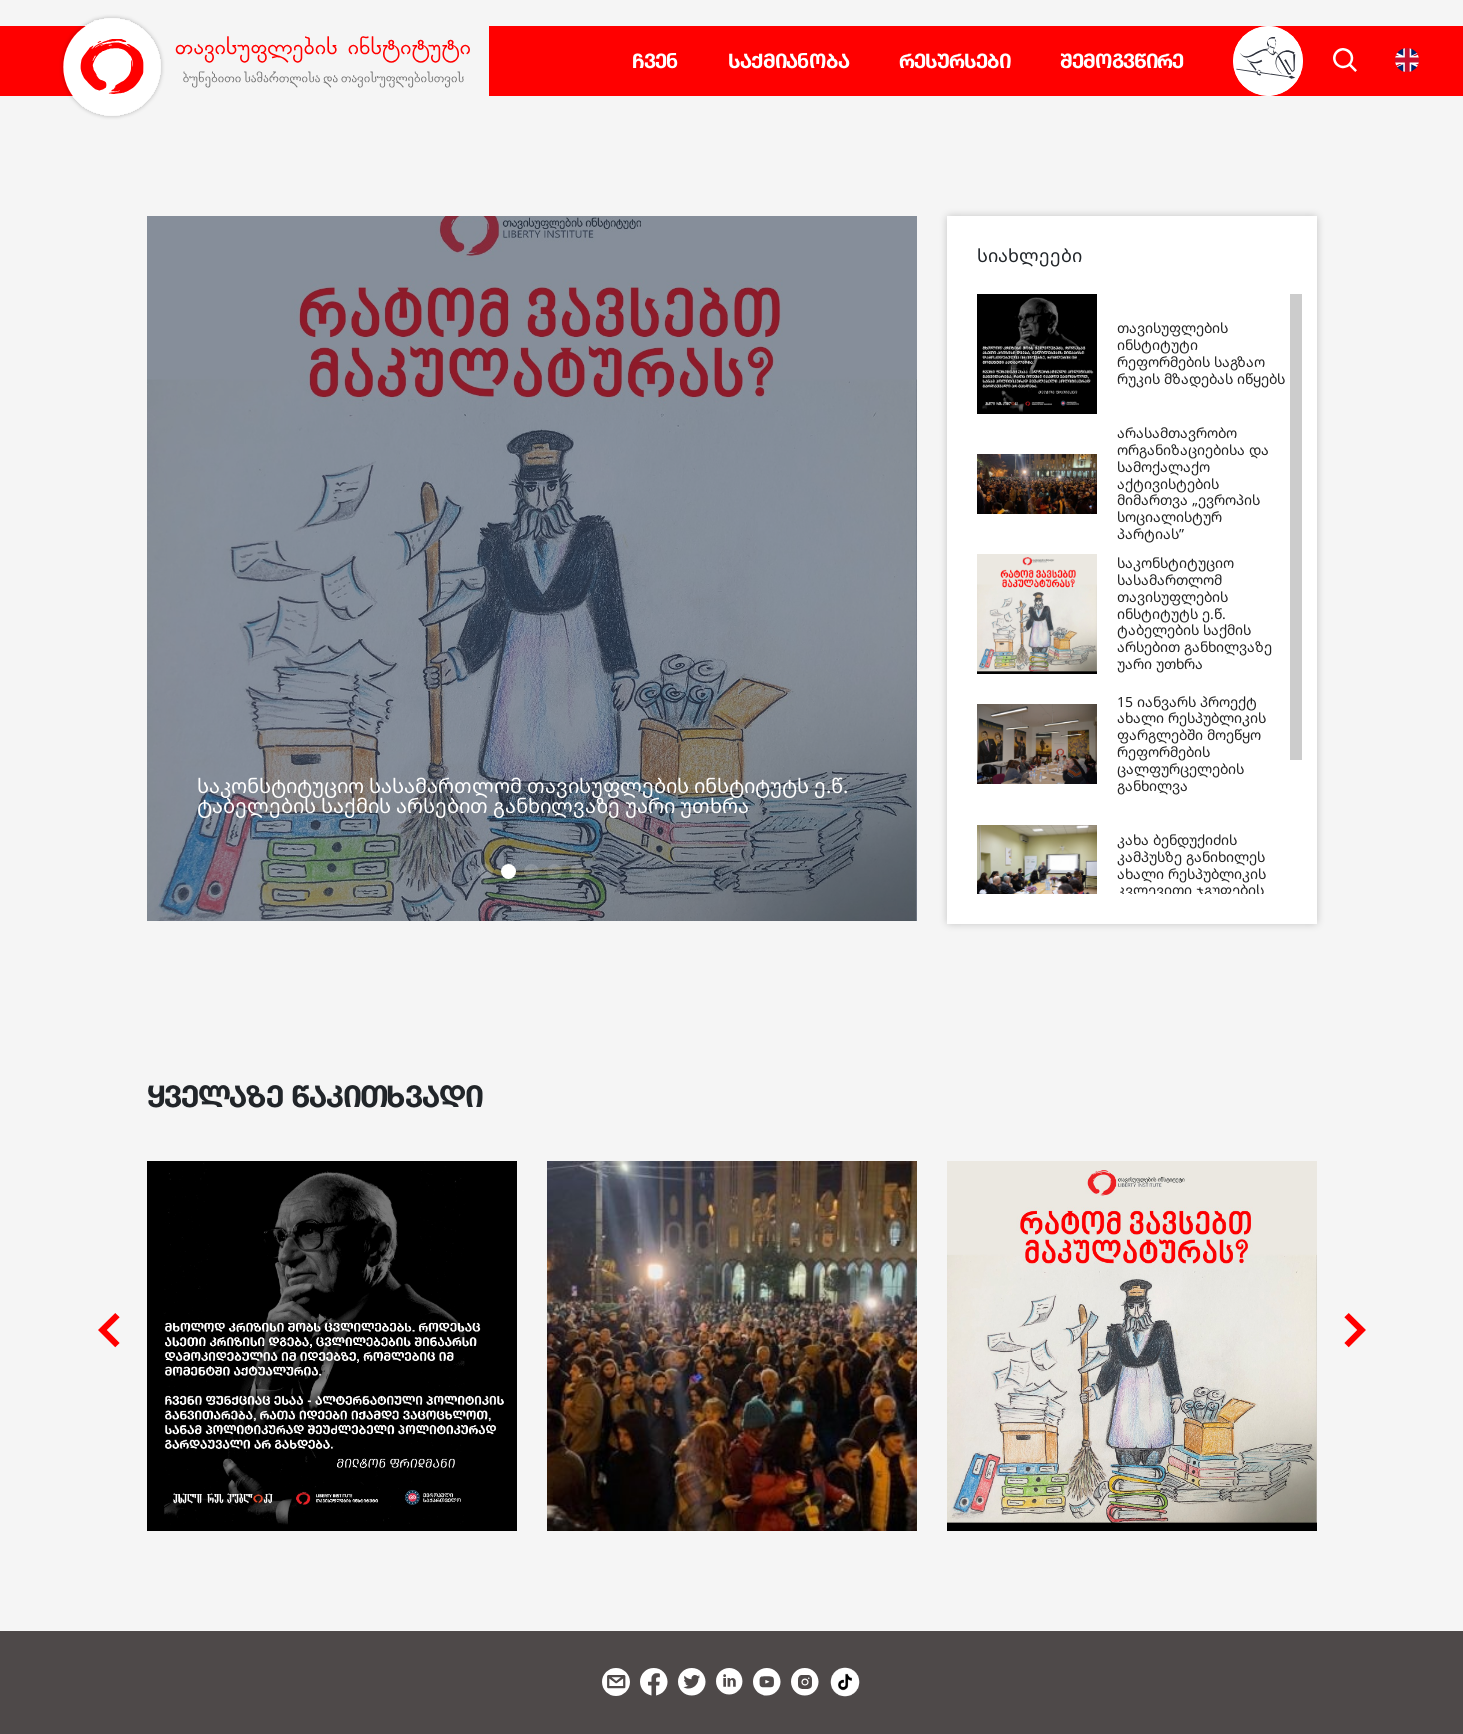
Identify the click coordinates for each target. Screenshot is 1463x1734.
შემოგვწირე (1121, 61)
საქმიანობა (788, 61)
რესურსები (954, 61)
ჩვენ (655, 61)
